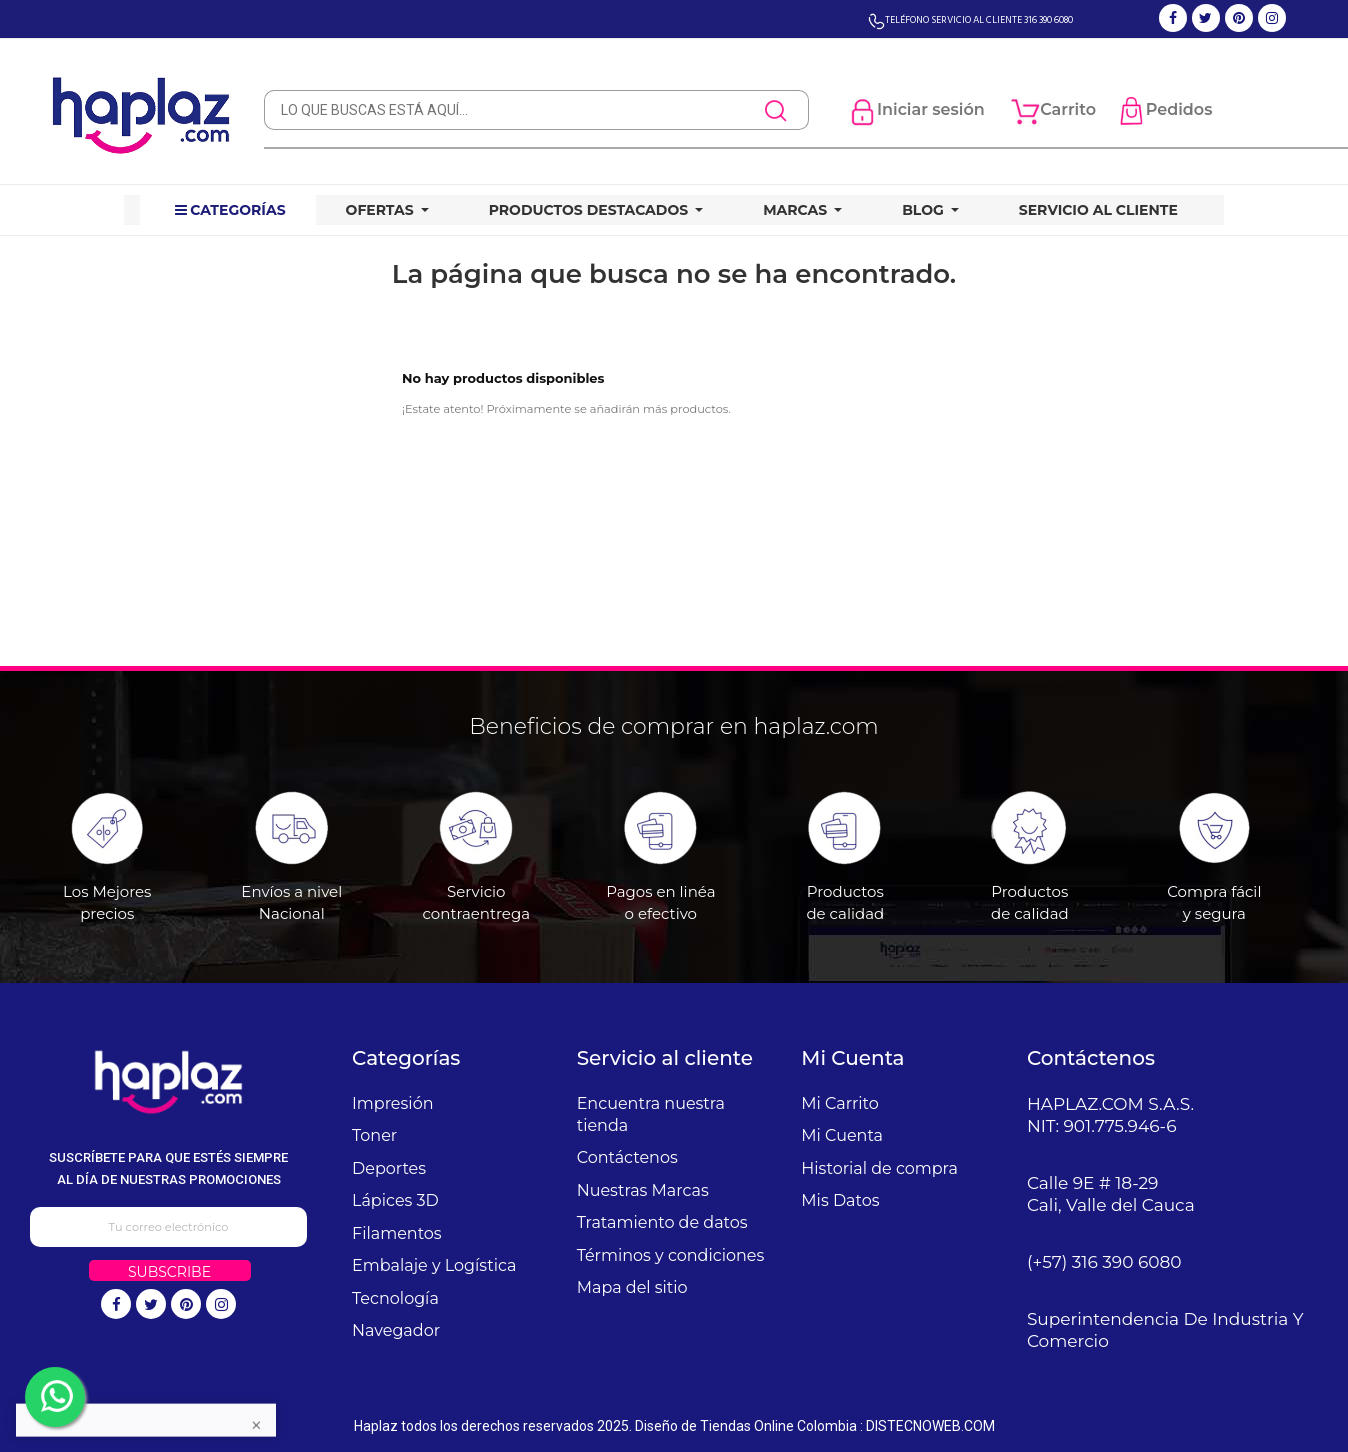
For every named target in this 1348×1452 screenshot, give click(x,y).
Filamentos (397, 1233)
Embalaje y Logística (434, 1265)
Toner (374, 1135)
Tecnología (395, 1298)
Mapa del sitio (632, 1287)
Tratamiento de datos (662, 1222)
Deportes (389, 1168)
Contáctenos (627, 1157)
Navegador (396, 1330)
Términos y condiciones (671, 1255)
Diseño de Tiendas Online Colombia (746, 1426)
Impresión (393, 1103)
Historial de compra (879, 1168)
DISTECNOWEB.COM (930, 1426)
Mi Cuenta (842, 1135)
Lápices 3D (395, 1200)
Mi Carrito (839, 1103)
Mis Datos (840, 1200)
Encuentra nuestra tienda (651, 1114)
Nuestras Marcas (643, 1190)
